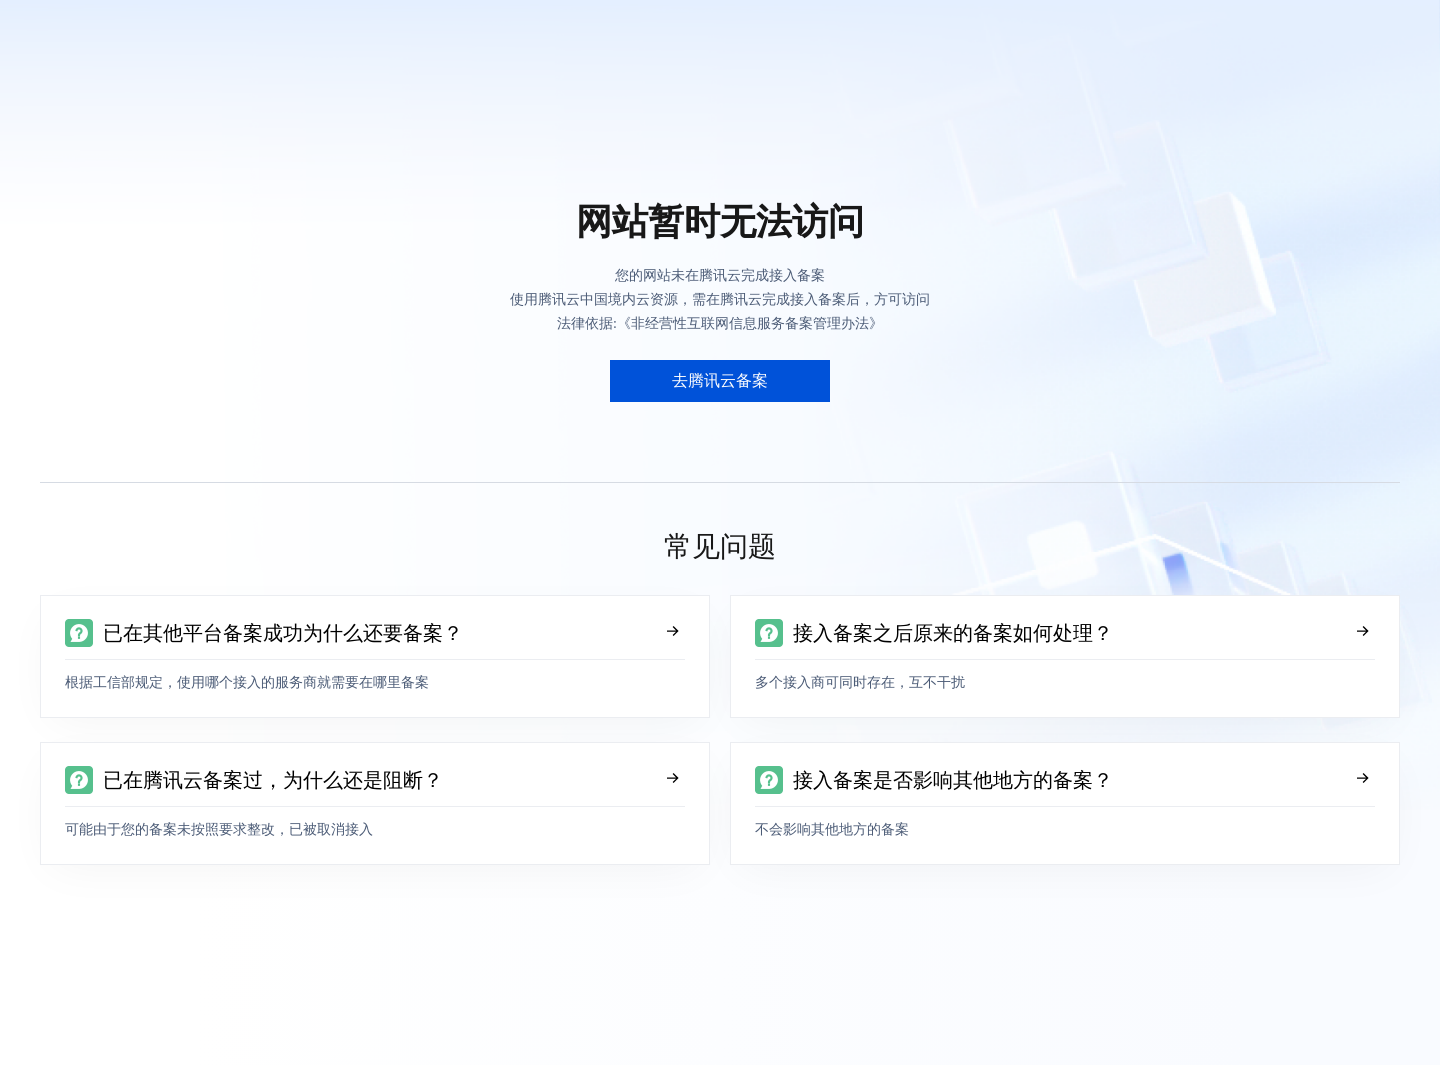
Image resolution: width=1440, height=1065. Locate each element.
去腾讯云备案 (720, 380)
